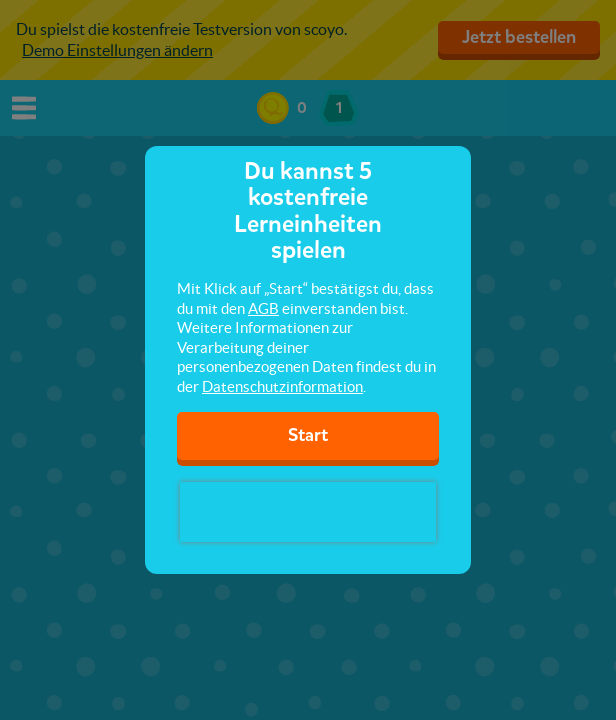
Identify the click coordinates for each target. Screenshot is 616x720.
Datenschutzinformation (282, 386)
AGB (263, 308)
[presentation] (308, 512)
